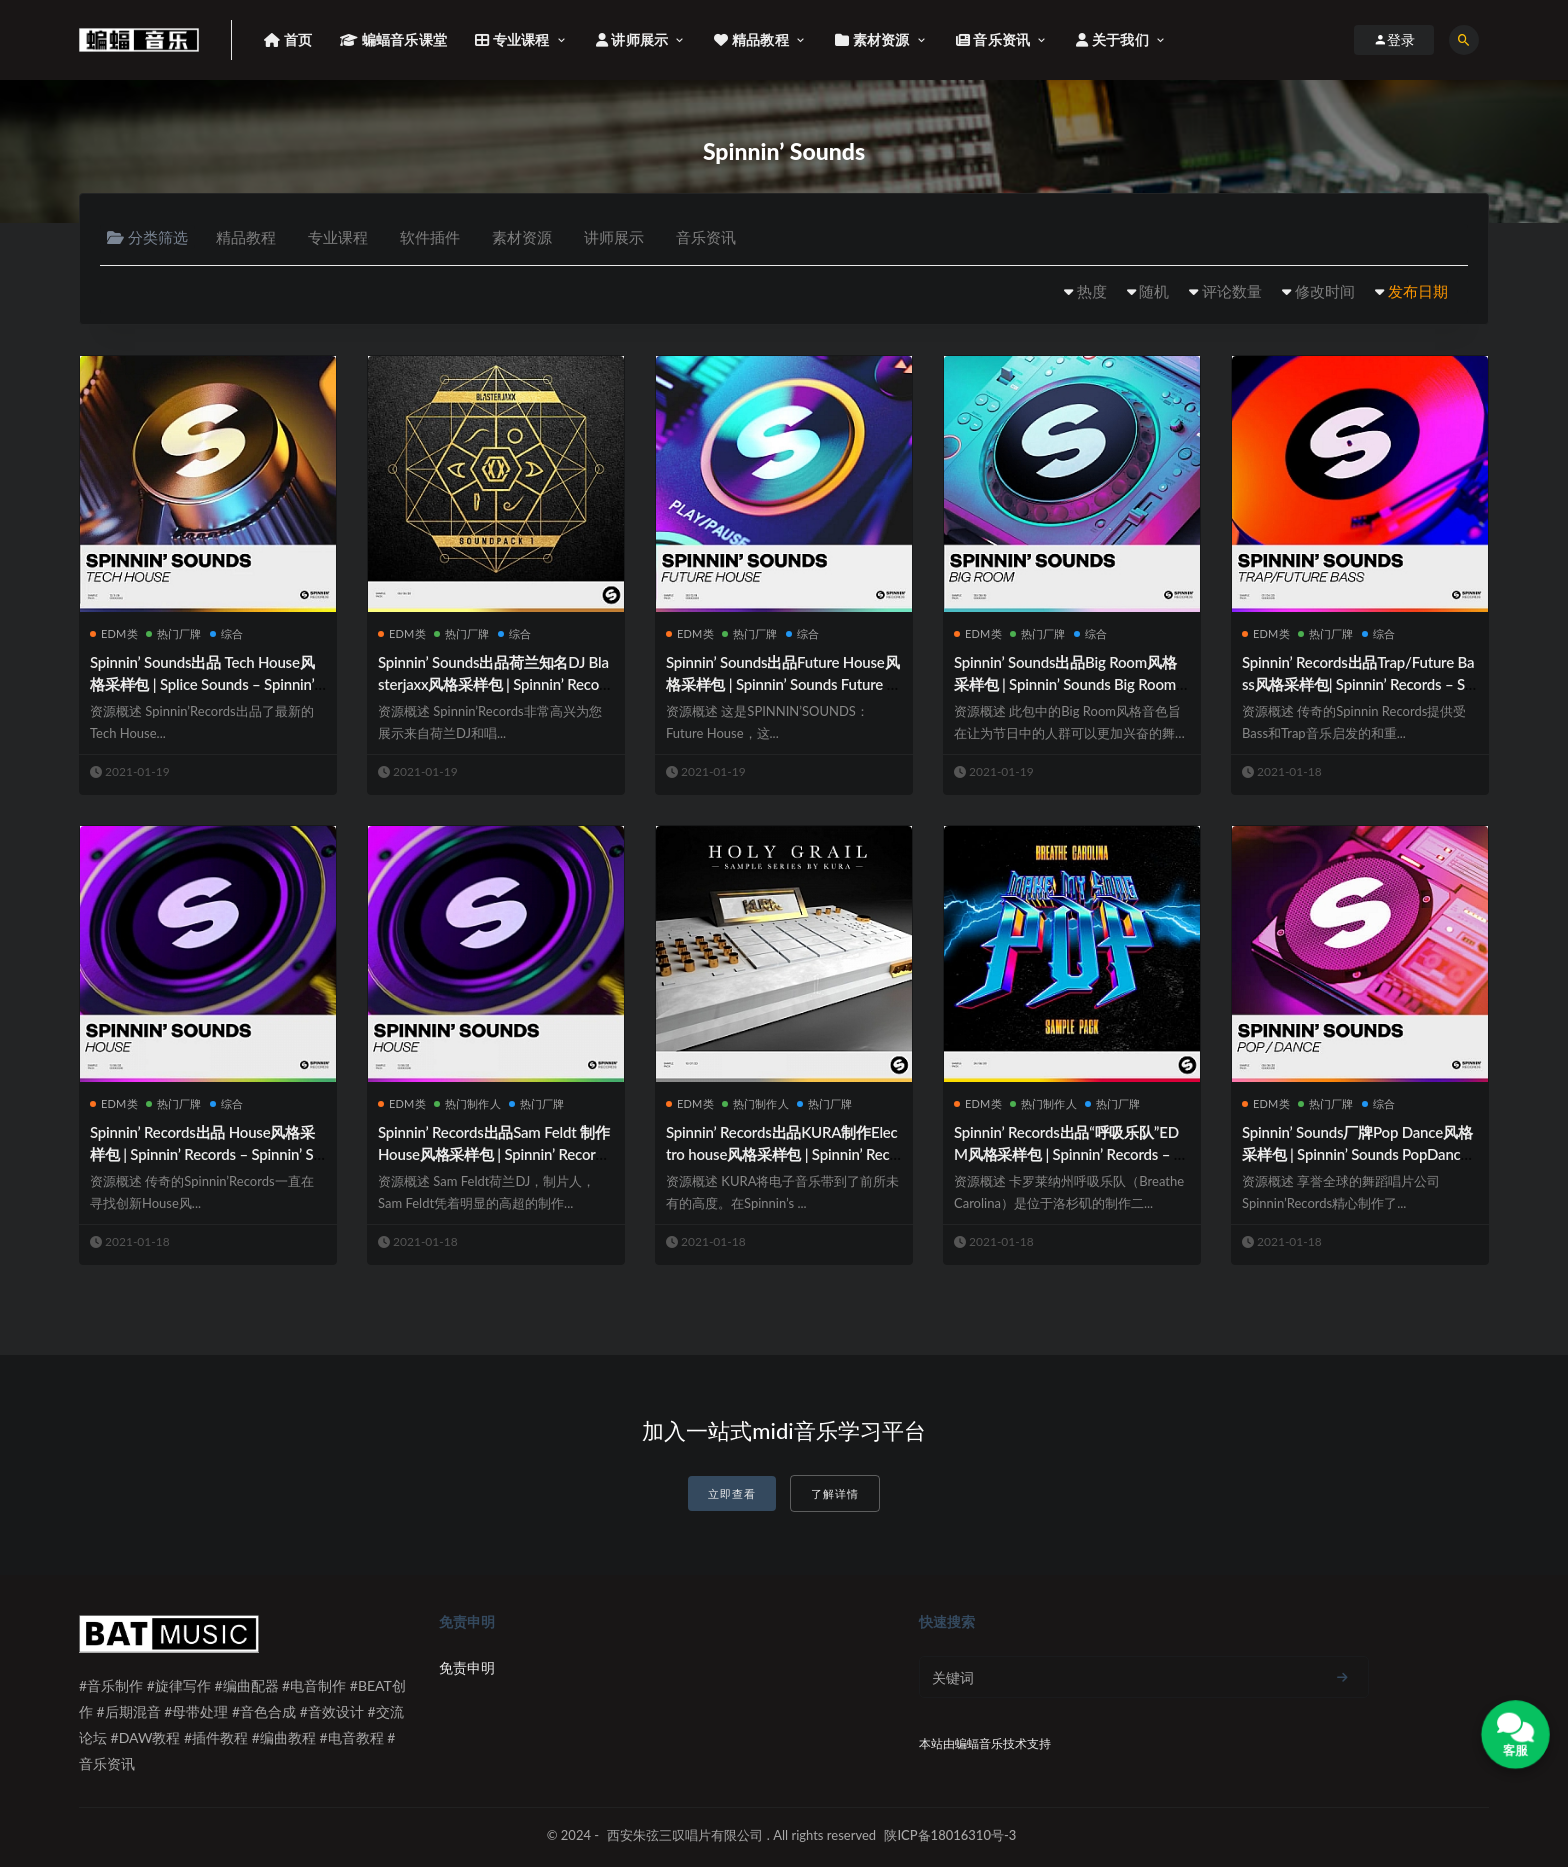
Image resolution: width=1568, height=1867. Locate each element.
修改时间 (1325, 291)
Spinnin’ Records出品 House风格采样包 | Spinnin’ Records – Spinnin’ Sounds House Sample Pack (206, 1154)
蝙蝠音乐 (979, 1743)
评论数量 (1232, 291)
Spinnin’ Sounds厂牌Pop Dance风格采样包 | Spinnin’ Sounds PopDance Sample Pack (1357, 1154)
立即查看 (732, 1493)
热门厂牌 (174, 633)
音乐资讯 (706, 237)
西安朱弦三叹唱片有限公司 (685, 1835)
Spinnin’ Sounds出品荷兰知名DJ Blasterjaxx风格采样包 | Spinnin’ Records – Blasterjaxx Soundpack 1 (495, 684)
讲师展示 (614, 237)
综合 (226, 633)
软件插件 (430, 237)
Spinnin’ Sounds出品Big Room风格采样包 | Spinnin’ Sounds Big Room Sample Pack (1071, 684)
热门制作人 (467, 1103)
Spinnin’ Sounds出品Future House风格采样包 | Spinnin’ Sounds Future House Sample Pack (782, 684)
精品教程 (246, 237)
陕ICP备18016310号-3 (950, 1835)
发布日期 (1418, 291)
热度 (1092, 291)
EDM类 (114, 633)
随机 (1154, 291)
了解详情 (835, 1493)
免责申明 (467, 1667)
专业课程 (338, 237)
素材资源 (522, 237)
